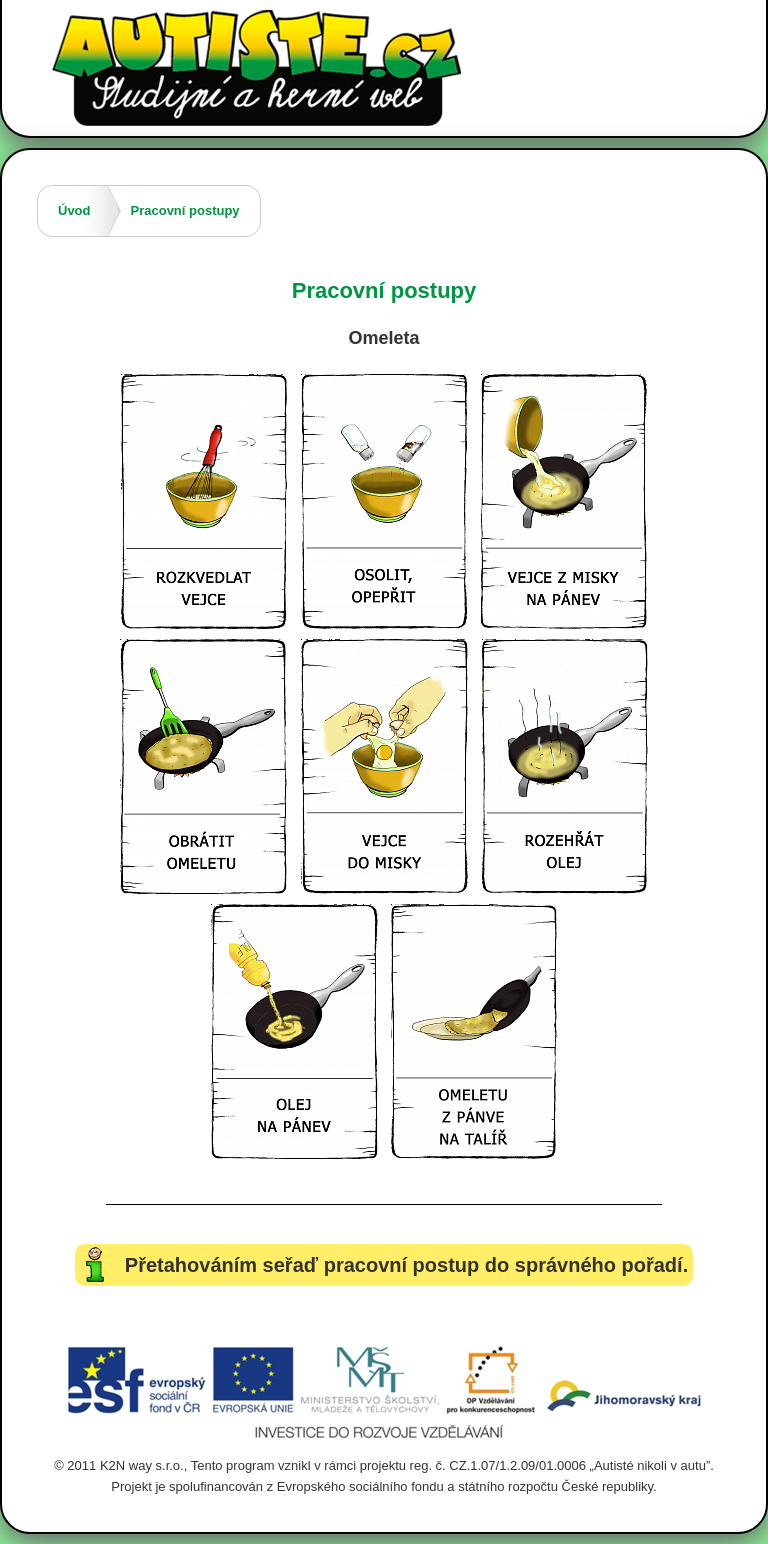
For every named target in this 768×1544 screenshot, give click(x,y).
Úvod (74, 210)
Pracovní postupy (185, 210)
